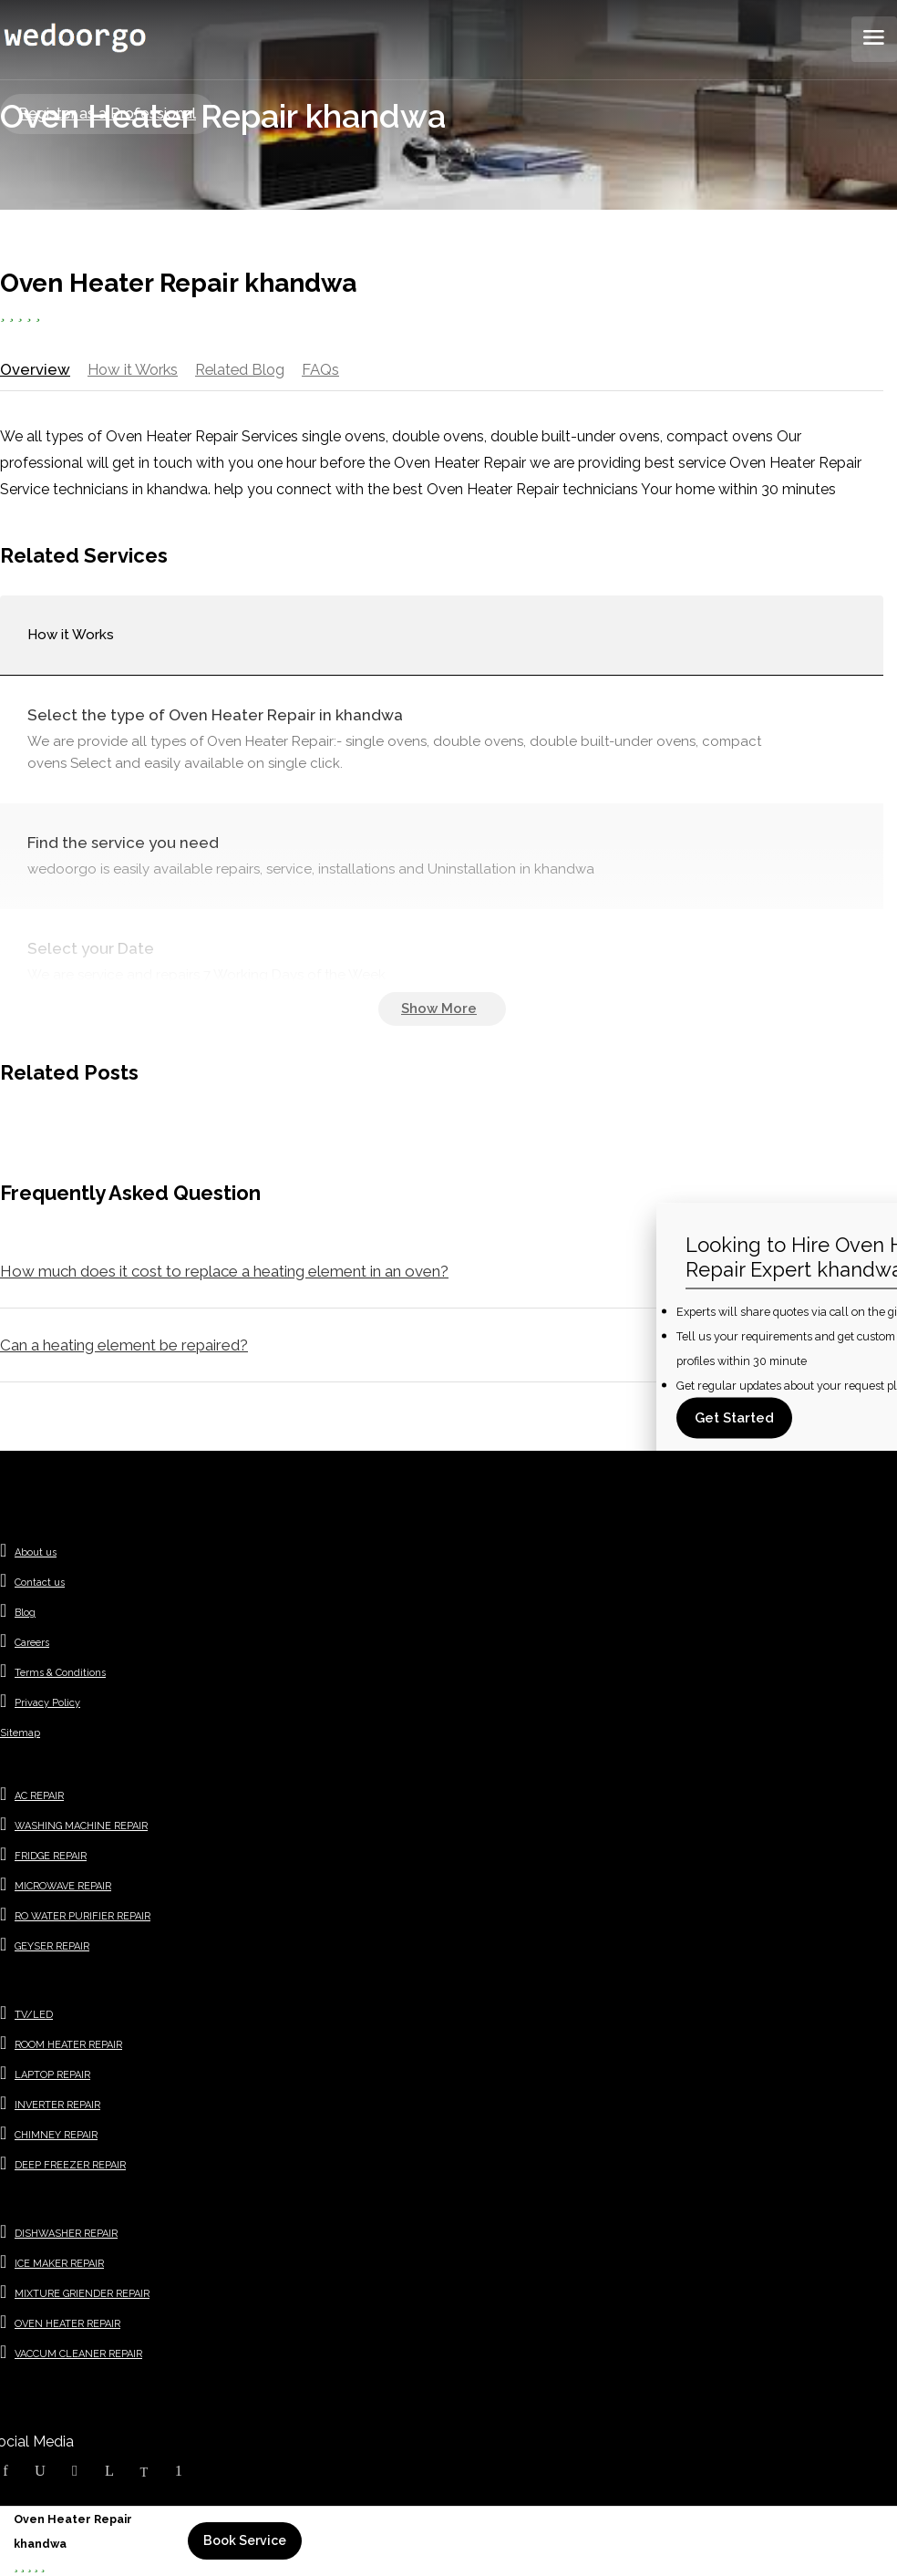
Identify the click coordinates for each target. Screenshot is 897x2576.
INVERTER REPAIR (57, 2110)
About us (36, 1557)
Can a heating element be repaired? (124, 1349)
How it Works (132, 368)
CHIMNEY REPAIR (56, 2140)
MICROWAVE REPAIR (63, 1891)
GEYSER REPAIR (52, 1951)
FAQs (326, 368)
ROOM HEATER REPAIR (68, 2049)
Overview (33, 368)
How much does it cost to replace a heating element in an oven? (224, 1276)
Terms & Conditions (60, 1677)
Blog (25, 1617)
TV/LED (34, 2019)
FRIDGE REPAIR (51, 1861)
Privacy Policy (47, 1707)
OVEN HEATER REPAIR (67, 2328)
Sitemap (20, 1737)
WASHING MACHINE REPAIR (81, 1830)
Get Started (734, 1418)
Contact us (40, 1587)
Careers (32, 1647)
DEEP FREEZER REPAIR (70, 2170)
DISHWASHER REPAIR (66, 2238)
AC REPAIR (39, 1800)
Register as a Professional (107, 113)
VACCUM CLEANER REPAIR (78, 2358)
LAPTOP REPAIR (52, 2079)
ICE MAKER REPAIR (59, 2268)
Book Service (244, 2540)
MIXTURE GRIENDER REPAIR (82, 2298)
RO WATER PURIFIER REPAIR (82, 1921)
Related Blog (244, 368)
